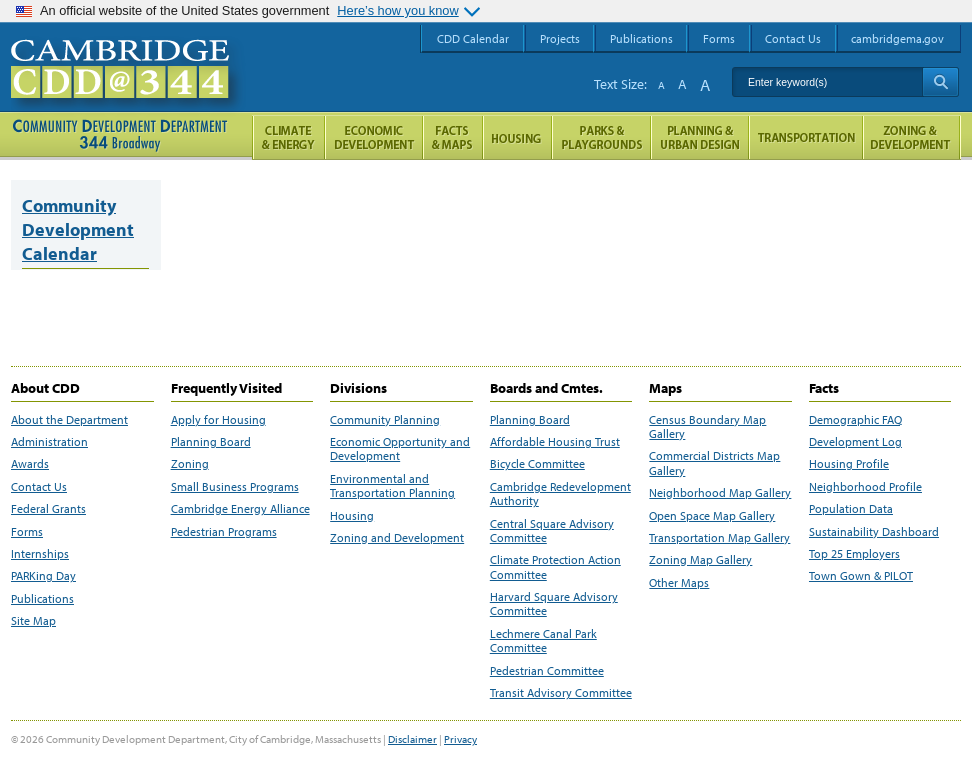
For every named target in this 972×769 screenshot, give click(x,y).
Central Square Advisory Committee (552, 531)
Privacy (460, 739)
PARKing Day (43, 576)
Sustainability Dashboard (874, 532)
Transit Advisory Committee (561, 693)
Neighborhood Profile (865, 487)
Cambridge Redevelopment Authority (560, 494)
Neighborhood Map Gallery (720, 493)
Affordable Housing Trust (555, 442)
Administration (49, 442)
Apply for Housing (218, 420)
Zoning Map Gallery (700, 560)
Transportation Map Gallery (719, 538)
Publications (42, 599)
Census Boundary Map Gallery (707, 427)
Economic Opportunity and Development (400, 449)
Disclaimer (412, 739)
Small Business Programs (235, 487)
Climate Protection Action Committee (555, 567)
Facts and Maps (453, 137)
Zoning (190, 464)
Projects (560, 38)
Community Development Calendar (78, 229)
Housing (352, 516)
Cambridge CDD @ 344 (128, 89)
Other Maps (679, 583)
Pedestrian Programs (224, 532)
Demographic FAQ (855, 420)
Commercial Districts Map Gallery (714, 463)
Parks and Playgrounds (601, 137)
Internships (40, 554)
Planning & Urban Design (700, 137)
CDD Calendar (473, 38)
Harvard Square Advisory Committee (554, 604)
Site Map (33, 621)
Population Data (851, 509)
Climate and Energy (288, 137)
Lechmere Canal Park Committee (543, 641)
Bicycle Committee (537, 464)
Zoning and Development (397, 538)
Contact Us (39, 487)
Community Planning (385, 420)
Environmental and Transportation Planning (392, 486)
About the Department (69, 420)
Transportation (806, 137)
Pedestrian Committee (547, 671)
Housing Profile (849, 464)
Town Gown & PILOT (861, 576)
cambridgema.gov (897, 38)
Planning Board (211, 442)
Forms (27, 532)
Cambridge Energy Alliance (240, 509)
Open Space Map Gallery (712, 516)
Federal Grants (48, 509)
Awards (30, 464)
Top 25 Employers (854, 554)
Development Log (855, 442)
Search (940, 82)
